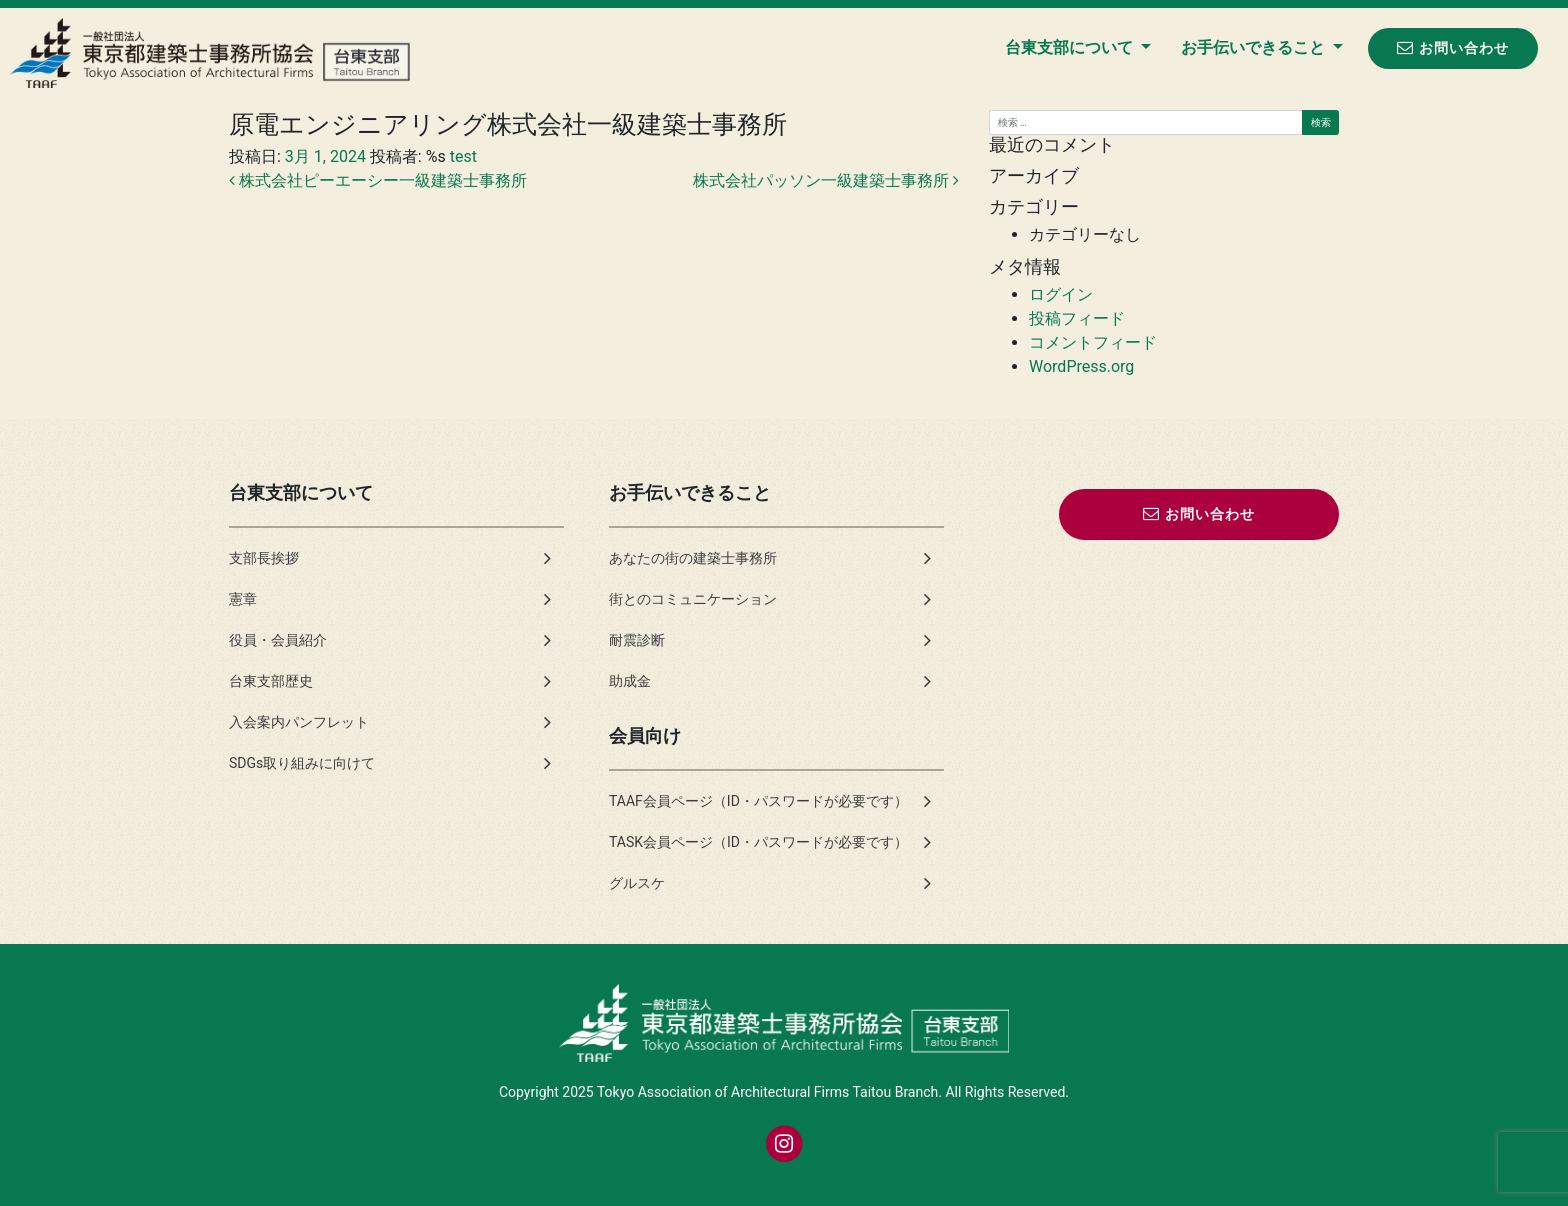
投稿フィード (1077, 318)
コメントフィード (1093, 342)
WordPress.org (1081, 366)
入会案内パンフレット (299, 722)
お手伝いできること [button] (1255, 47)
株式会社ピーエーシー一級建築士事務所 (378, 180)
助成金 (630, 681)
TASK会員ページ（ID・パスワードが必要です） (758, 842)
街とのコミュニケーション (693, 599)
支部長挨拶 (264, 558)
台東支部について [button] (1071, 47)
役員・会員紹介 (278, 640)
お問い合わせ (1453, 47)
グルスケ (637, 883)
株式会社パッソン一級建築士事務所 (826, 180)
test (461, 156)
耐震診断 (637, 640)
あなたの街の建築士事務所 (693, 558)
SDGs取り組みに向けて (302, 763)
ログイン (1061, 294)
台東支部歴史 (271, 681)
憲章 (243, 599)
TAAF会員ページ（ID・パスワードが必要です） (758, 801)
